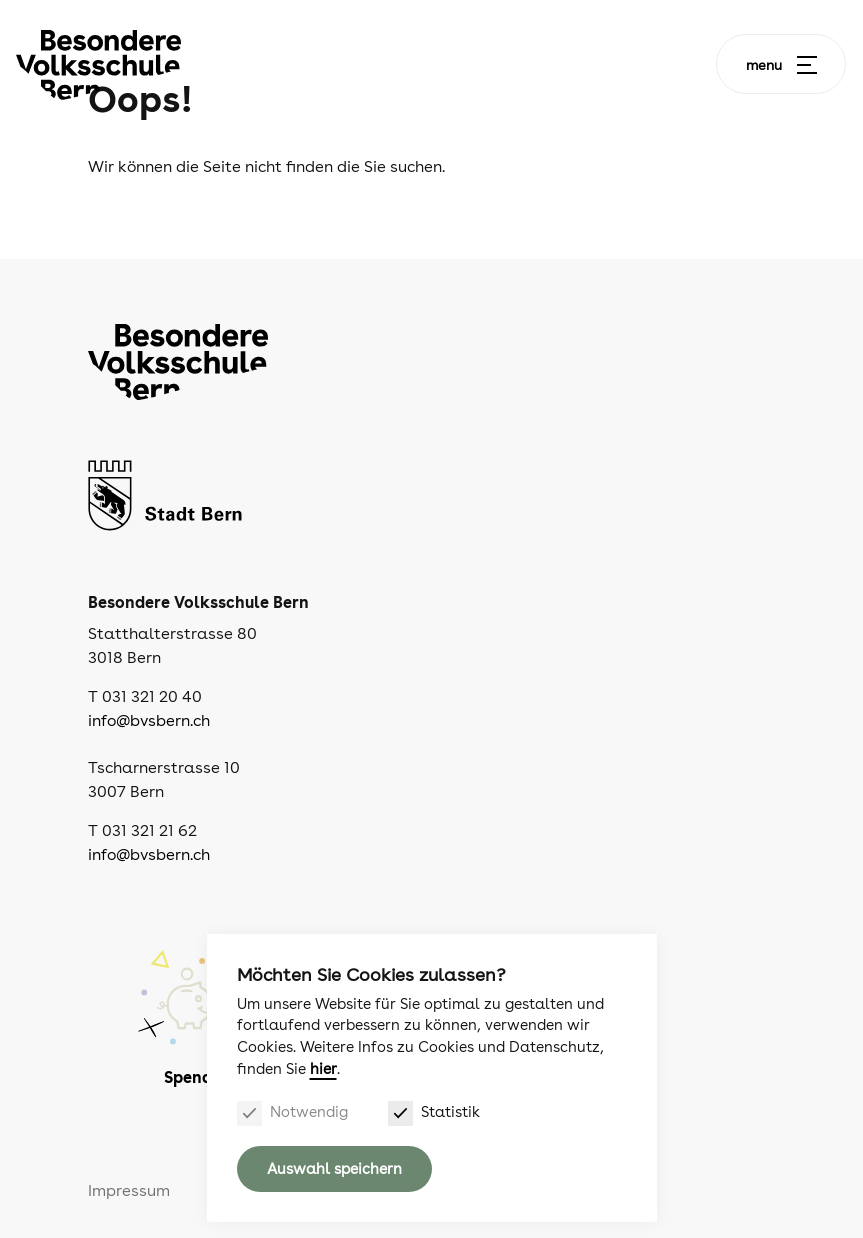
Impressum (129, 1190)
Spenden (197, 1077)
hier (323, 1069)
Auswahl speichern (334, 1169)
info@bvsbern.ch (149, 720)
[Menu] (807, 65)
